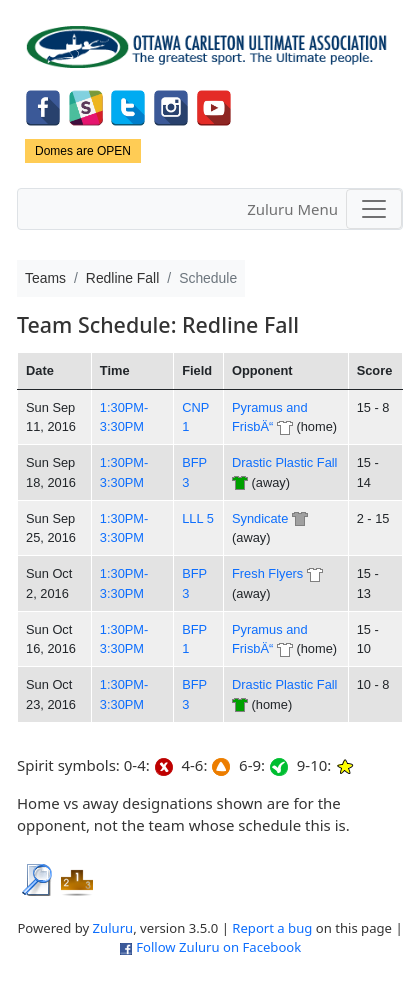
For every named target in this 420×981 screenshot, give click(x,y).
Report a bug (272, 928)
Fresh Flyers (267, 573)
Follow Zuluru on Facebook (218, 947)
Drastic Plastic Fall (285, 462)
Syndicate (260, 518)
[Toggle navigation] (374, 209)
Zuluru (113, 928)
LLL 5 (198, 518)
